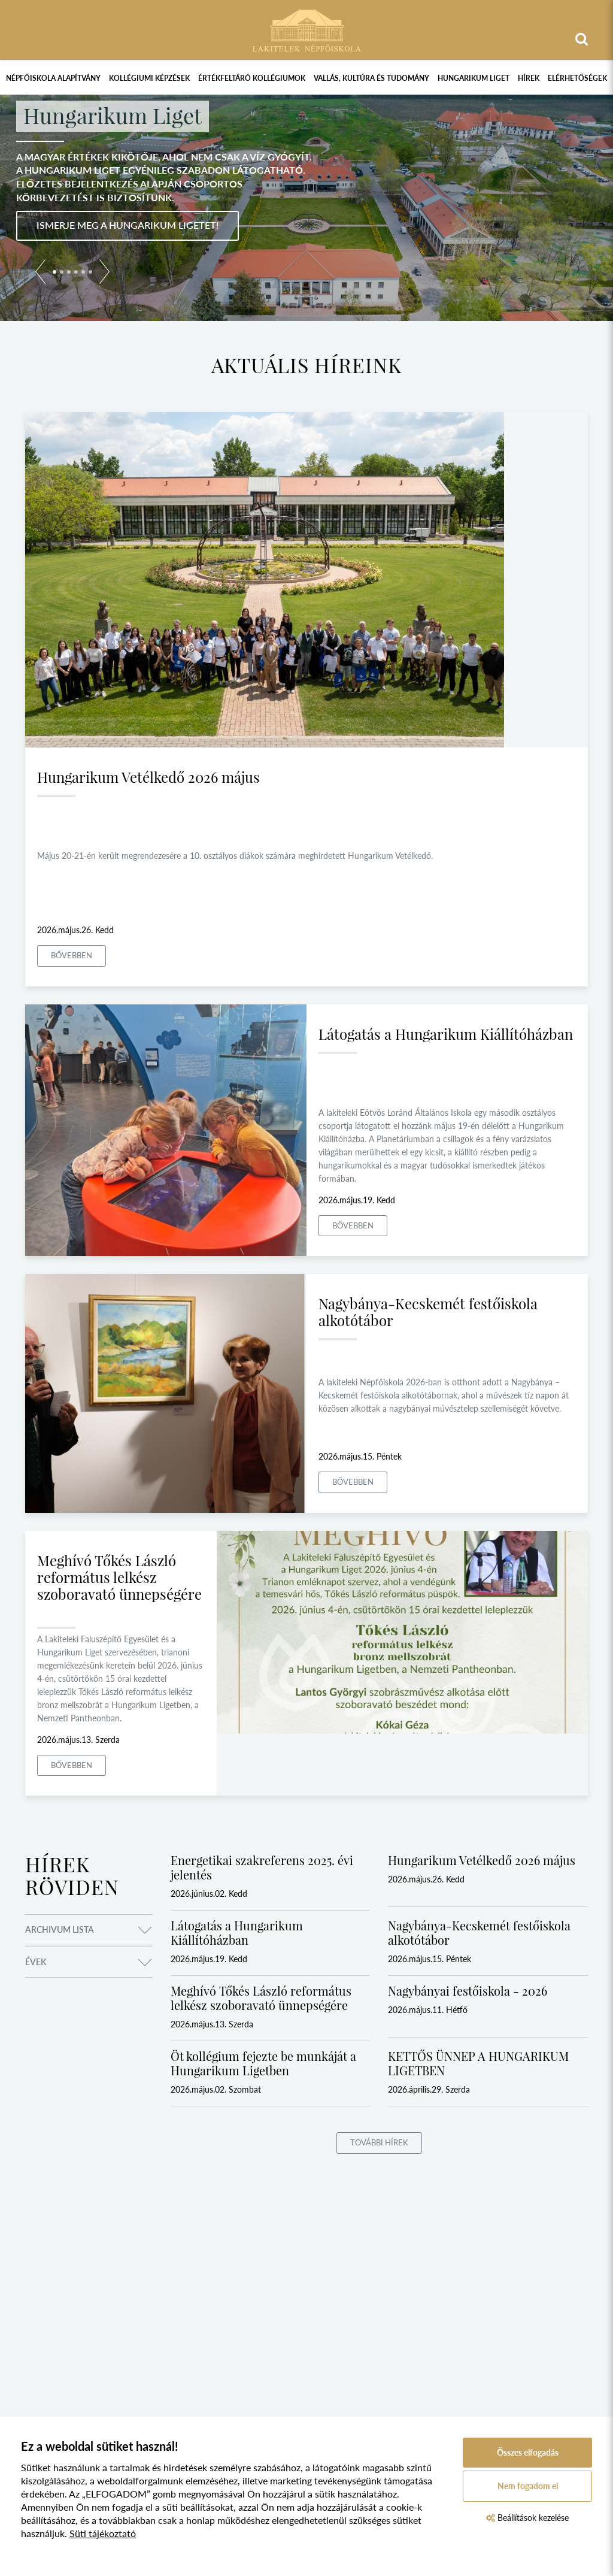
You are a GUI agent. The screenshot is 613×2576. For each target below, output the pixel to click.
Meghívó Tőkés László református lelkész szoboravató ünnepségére (119, 1577)
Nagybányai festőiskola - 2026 (467, 1990)
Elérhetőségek (577, 78)
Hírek (528, 78)
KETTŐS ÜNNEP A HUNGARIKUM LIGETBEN (478, 2063)
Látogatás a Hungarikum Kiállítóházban (445, 1033)
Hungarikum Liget (473, 78)
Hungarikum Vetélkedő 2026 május (148, 776)
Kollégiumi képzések (149, 78)
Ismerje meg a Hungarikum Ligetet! (128, 225)
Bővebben (71, 955)
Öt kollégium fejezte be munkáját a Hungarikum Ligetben (263, 2063)
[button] (40, 273)
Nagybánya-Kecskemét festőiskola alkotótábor (428, 1312)
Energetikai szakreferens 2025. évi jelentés (262, 1867)
